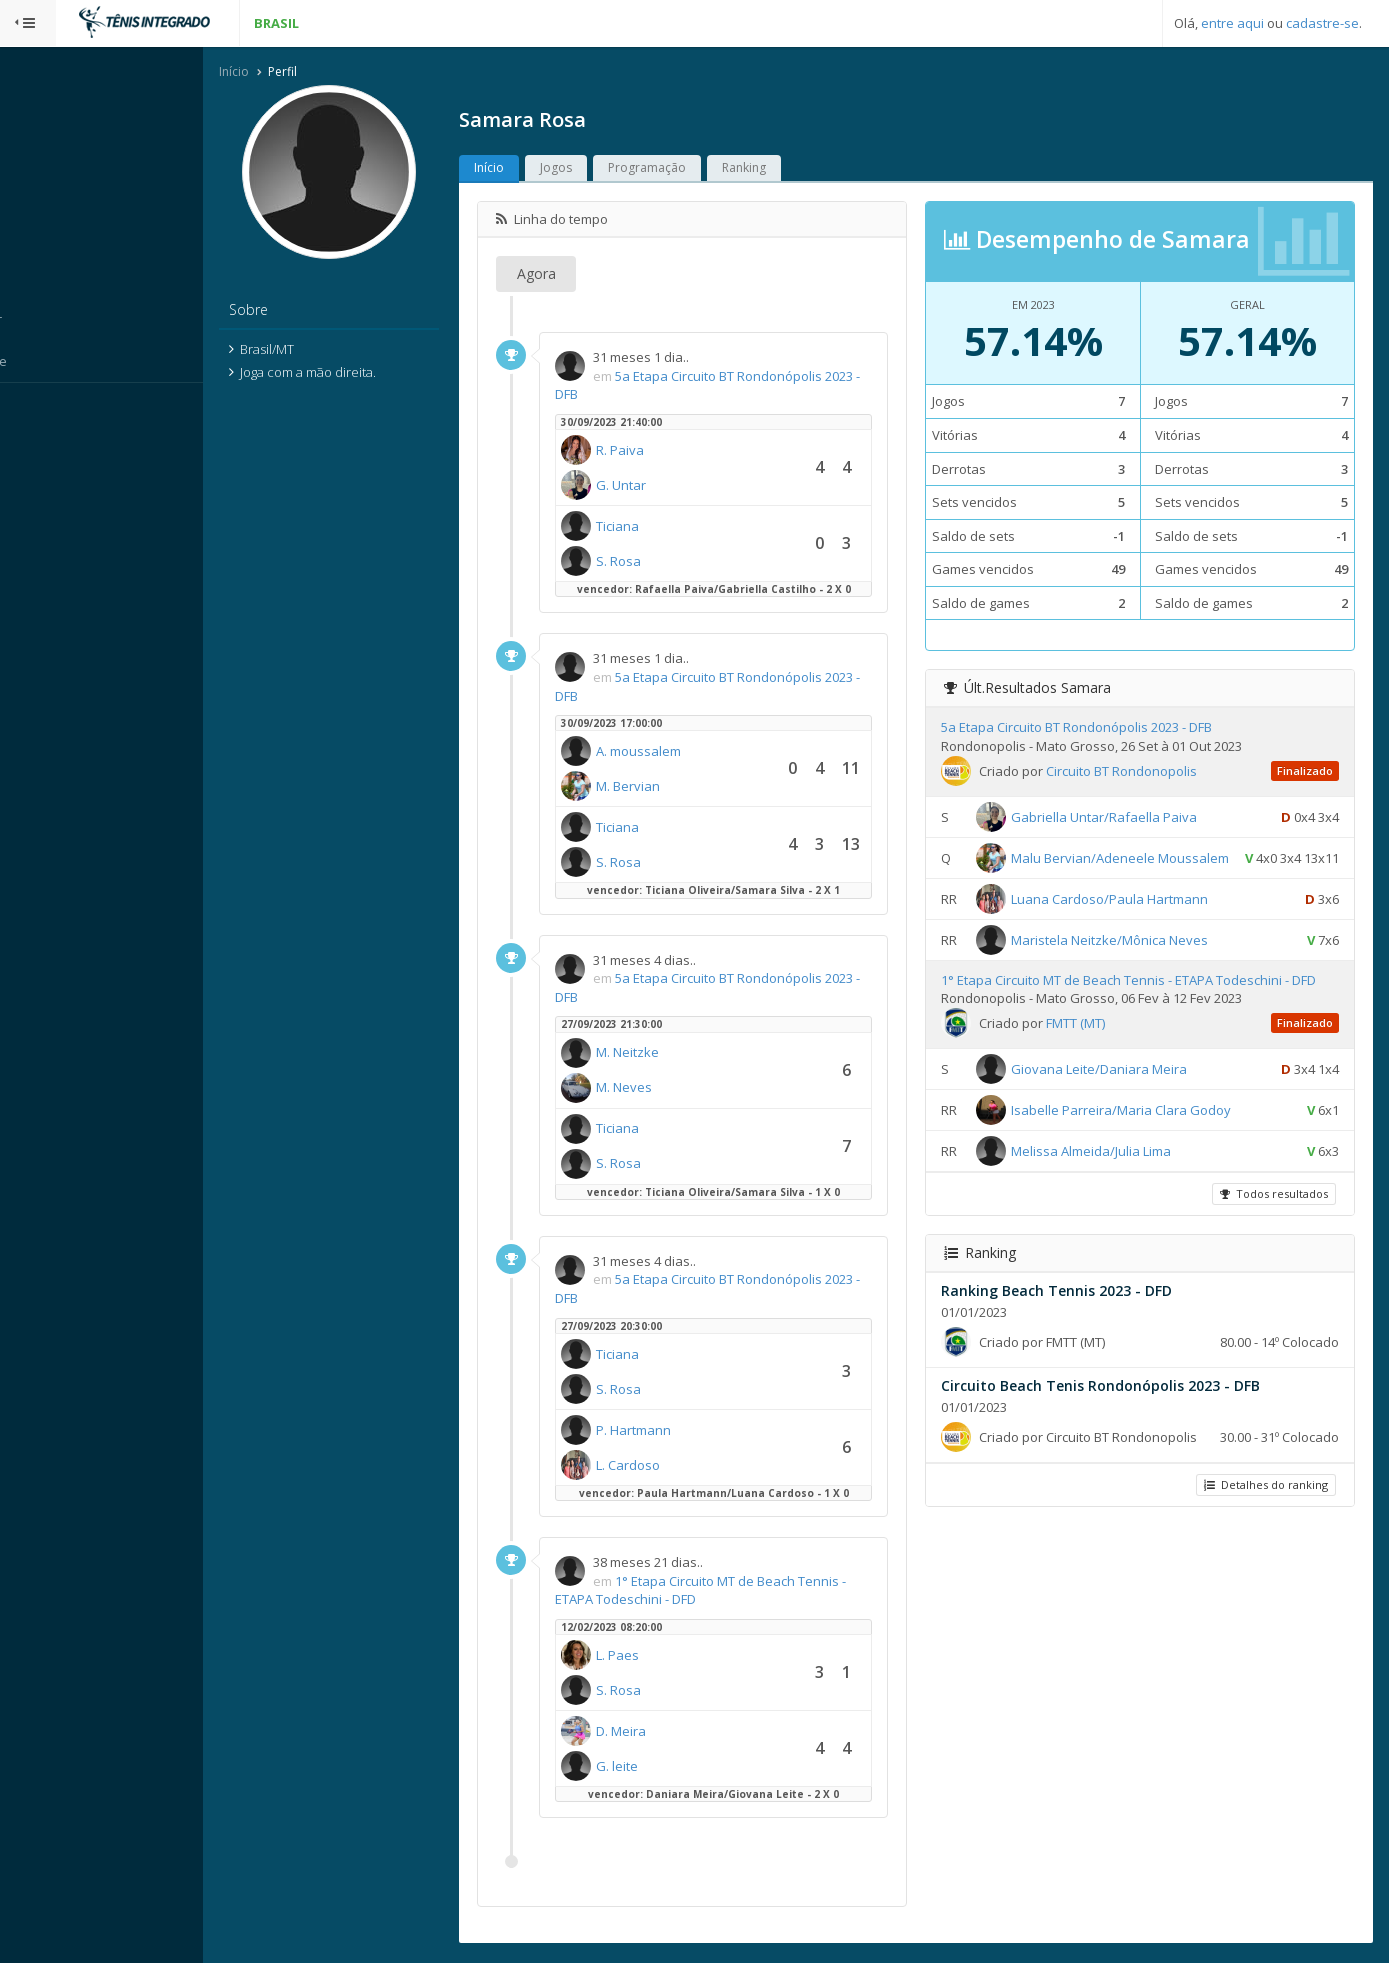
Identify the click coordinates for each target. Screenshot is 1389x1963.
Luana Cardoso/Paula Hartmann (1128, 930)
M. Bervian (667, 788)
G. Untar (660, 486)
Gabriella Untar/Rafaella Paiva (1123, 818)
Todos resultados (1272, 1224)
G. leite (656, 1767)
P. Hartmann (672, 1431)
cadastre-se (1322, 23)
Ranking (783, 169)
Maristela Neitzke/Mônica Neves (1128, 971)
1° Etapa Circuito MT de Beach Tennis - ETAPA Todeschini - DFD (1147, 1011)
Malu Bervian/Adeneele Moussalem (1139, 859)
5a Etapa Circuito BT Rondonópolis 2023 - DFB (1095, 729)
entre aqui (1232, 23)
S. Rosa (657, 562)
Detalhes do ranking (1264, 1515)
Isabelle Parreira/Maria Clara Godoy (1140, 1141)
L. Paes (656, 1656)
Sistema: (36, 409)
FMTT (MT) (1094, 1054)
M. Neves (663, 1089)
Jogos (595, 169)
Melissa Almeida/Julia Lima (1110, 1182)
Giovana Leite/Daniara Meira (1118, 1100)
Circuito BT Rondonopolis (1140, 772)
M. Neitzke (666, 1054)
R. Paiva (659, 451)
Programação (686, 169)
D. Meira (660, 1732)
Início (273, 73)
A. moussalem (677, 753)
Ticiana (656, 527)
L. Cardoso (667, 1466)
